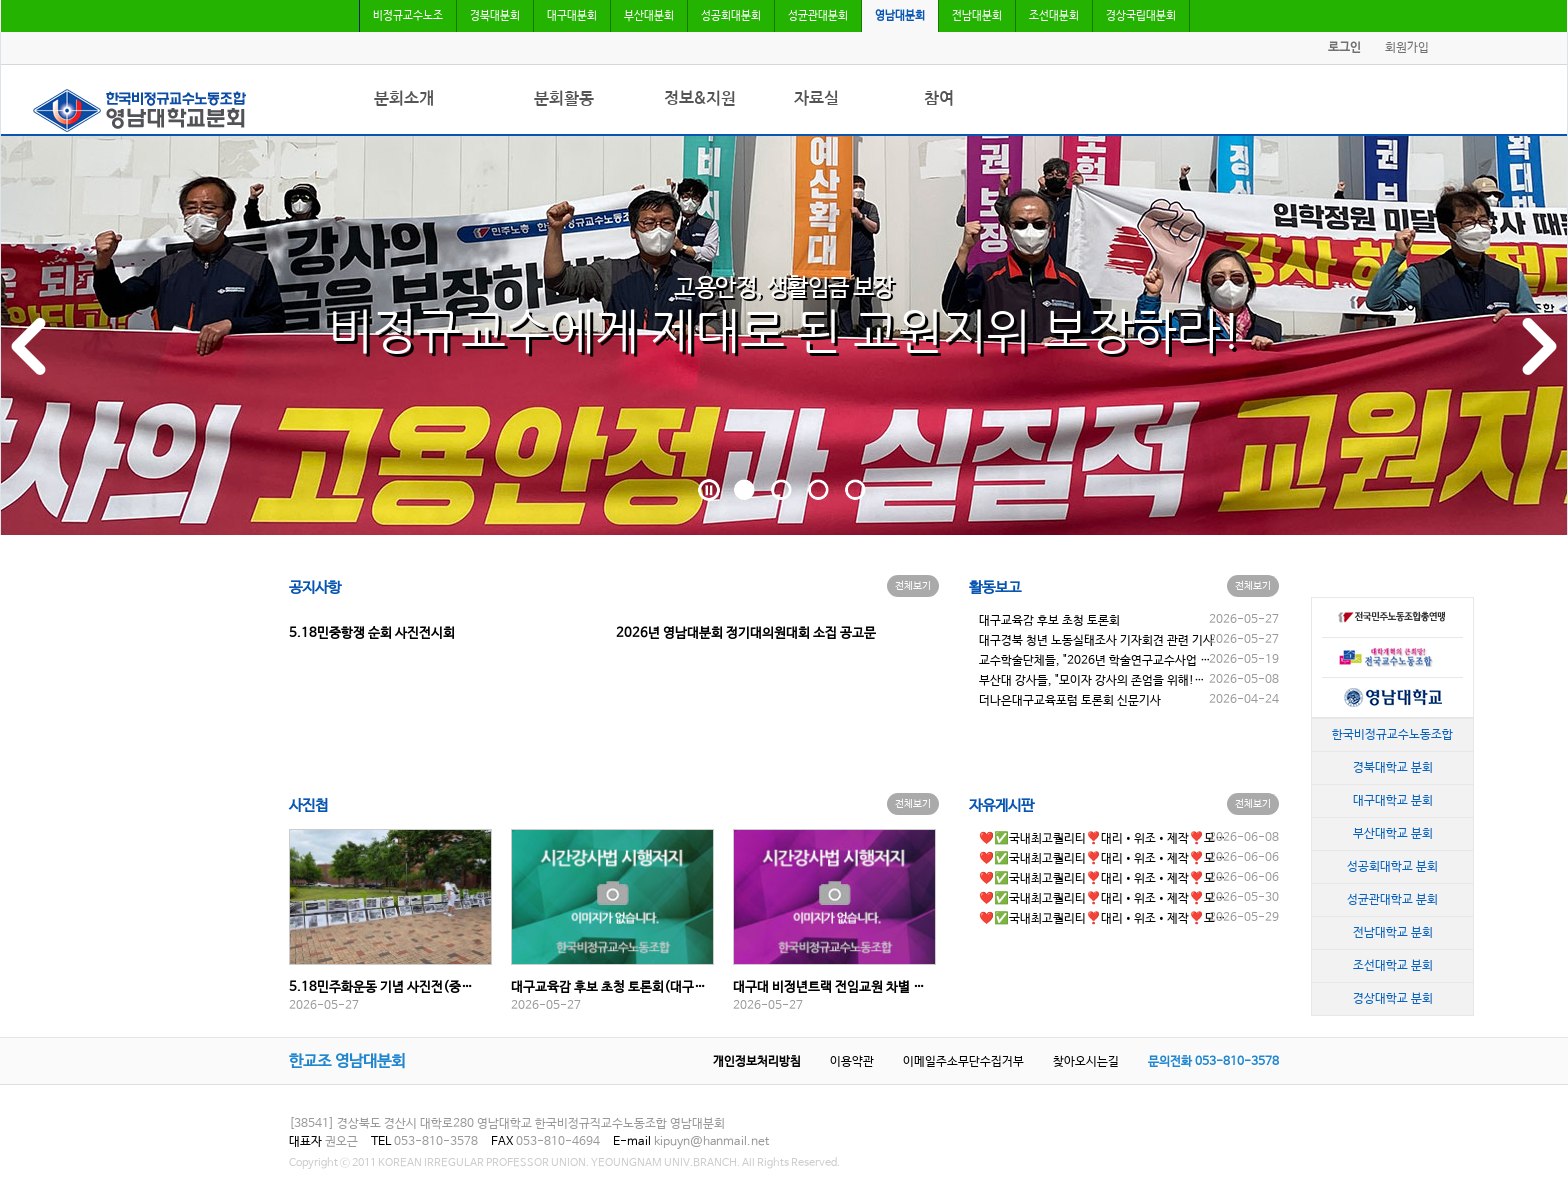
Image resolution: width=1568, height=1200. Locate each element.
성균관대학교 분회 (1392, 899)
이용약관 (852, 1062)
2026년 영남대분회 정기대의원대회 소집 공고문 (746, 633)
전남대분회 (977, 16)
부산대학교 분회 (1393, 833)
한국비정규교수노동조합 (1392, 734)
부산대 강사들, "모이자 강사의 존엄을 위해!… (1092, 681)
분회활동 (564, 98)
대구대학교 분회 (1393, 800)
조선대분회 (1054, 16)
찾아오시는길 (1086, 1062)
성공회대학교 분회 (1392, 866)
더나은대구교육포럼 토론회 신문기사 (1070, 701)
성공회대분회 (731, 16)
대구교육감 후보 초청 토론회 (1049, 621)
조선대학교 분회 (1393, 965)
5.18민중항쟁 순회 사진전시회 (372, 633)
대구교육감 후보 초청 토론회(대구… (608, 987)
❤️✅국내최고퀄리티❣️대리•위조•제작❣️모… (1102, 839)
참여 (939, 98)
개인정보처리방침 (757, 1062)
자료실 (816, 98)
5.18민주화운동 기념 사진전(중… (381, 987)
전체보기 (913, 586)
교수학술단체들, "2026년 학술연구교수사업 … (1095, 661)
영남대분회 (900, 16)
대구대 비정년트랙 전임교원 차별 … (829, 987)
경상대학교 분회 (1393, 998)
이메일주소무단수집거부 (963, 1062)
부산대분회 (649, 16)
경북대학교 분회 (1393, 767)
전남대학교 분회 (1393, 932)
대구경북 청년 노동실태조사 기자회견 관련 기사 (1096, 641)
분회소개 (404, 98)
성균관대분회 (818, 16)
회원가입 (1407, 48)
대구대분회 (572, 16)
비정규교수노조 (408, 16)
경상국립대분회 (1141, 16)
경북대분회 (495, 16)
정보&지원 (700, 98)
